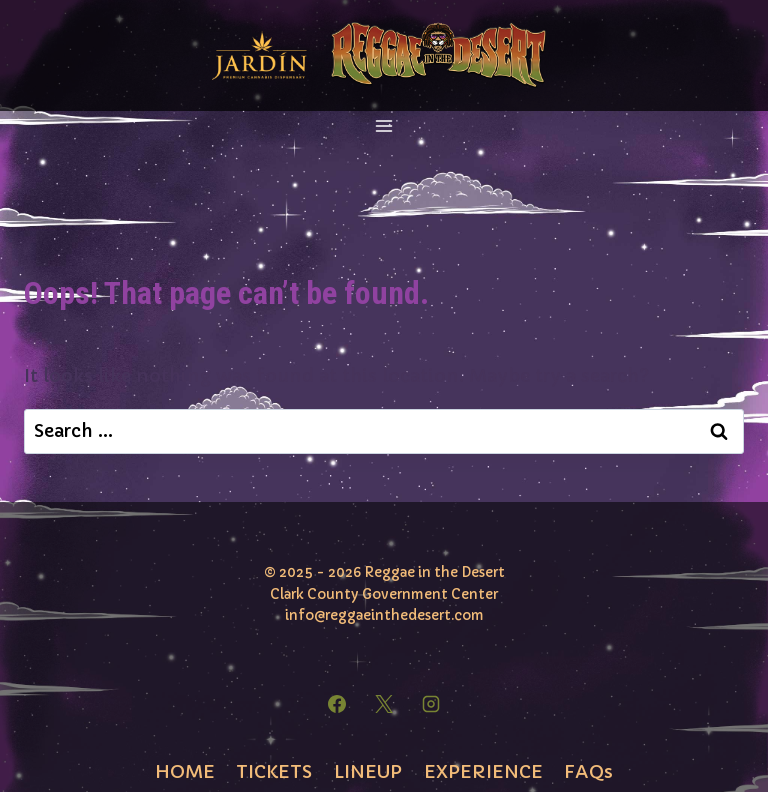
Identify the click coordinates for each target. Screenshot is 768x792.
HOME (185, 771)
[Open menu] (384, 126)
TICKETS (274, 771)
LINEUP (368, 771)
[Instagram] (431, 704)
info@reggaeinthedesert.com (384, 615)
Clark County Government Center (384, 594)
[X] (384, 704)
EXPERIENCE (483, 771)
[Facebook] (337, 704)
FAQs (588, 771)
